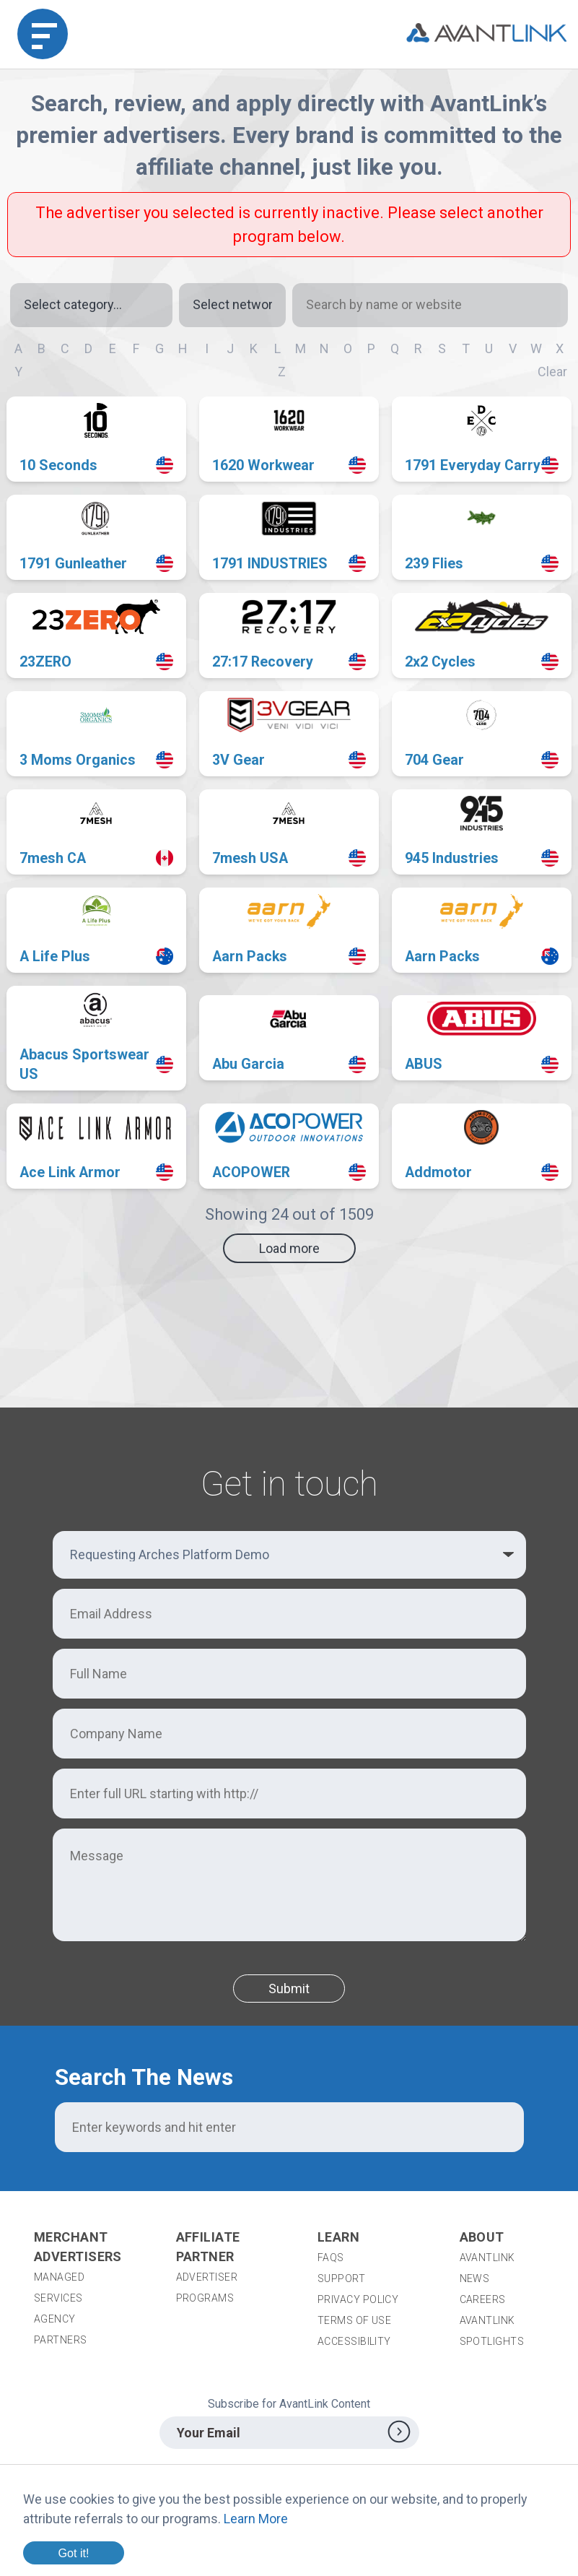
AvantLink (487, 2257)
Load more (289, 1248)
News (475, 2278)
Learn (338, 2237)
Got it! (73, 2552)
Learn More (256, 2518)
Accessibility (354, 2341)
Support (341, 2278)
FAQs (331, 2257)
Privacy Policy (358, 2299)
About (482, 2237)
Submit (289, 1988)
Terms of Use (354, 2320)
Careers (483, 2299)
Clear (552, 371)
